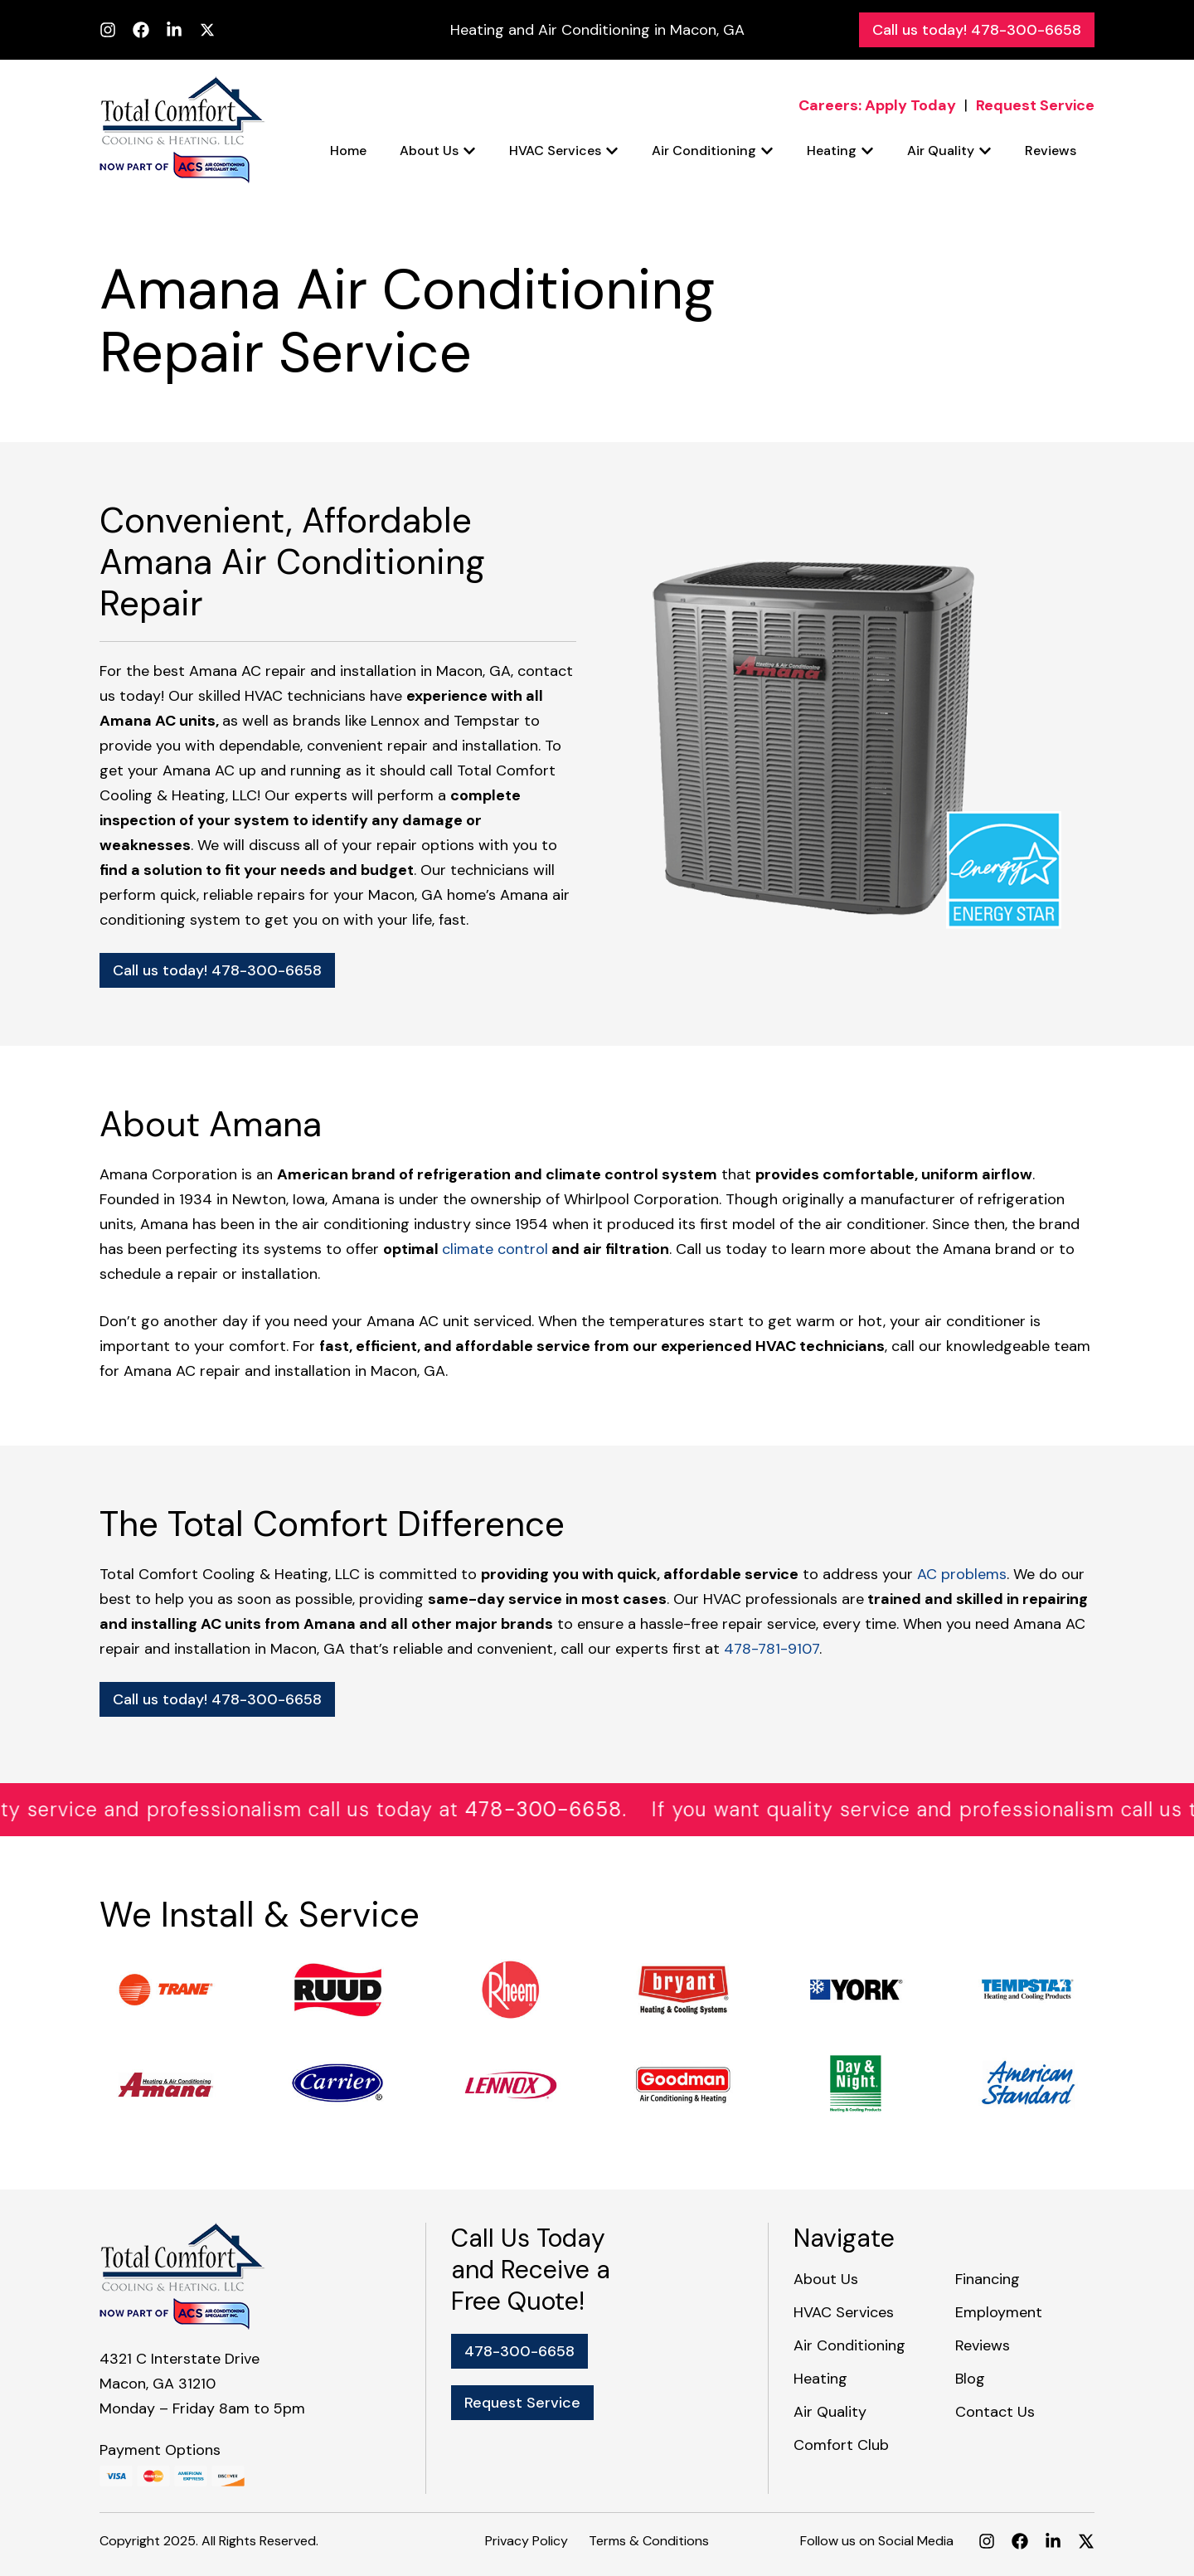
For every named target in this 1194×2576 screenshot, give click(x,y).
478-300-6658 (566, 1809)
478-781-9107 (771, 1649)
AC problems (962, 1574)
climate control (495, 1249)
